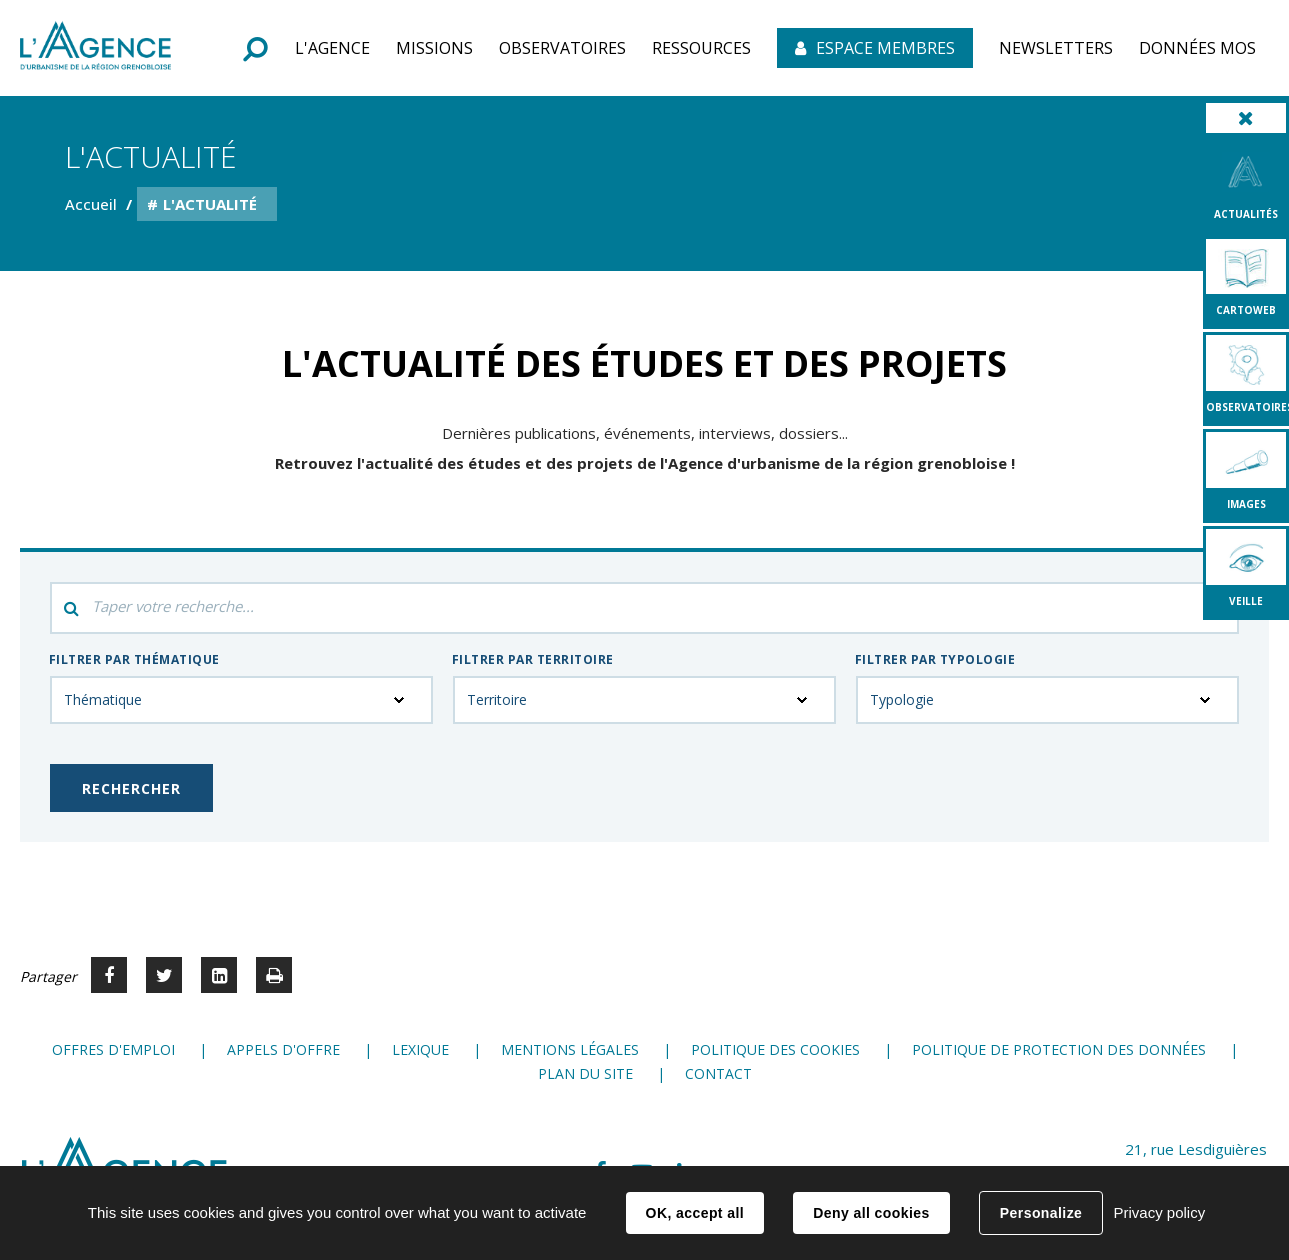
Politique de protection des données (1059, 1049)
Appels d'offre (283, 1049)
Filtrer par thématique (134, 659)
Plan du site (585, 1073)
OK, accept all (695, 1213)
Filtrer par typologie (935, 659)
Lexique (420, 1049)
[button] (332, 48)
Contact (718, 1073)
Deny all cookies (871, 1213)
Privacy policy (1159, 1212)
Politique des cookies (775, 1049)
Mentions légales (570, 1049)
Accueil (91, 204)
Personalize (1041, 1213)
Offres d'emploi (113, 1049)
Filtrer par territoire (533, 659)
